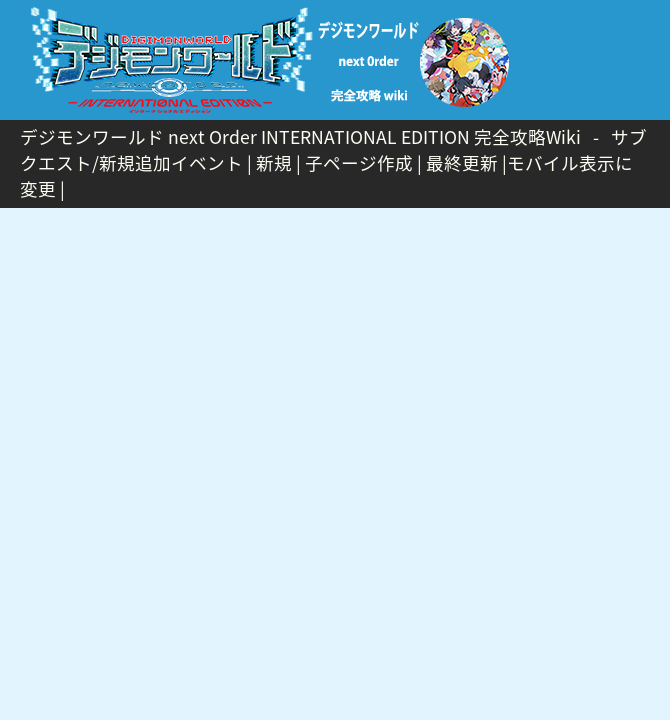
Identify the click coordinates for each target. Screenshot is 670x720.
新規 (274, 163)
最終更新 (462, 163)
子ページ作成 (359, 163)
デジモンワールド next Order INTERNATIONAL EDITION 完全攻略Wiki (300, 137)
